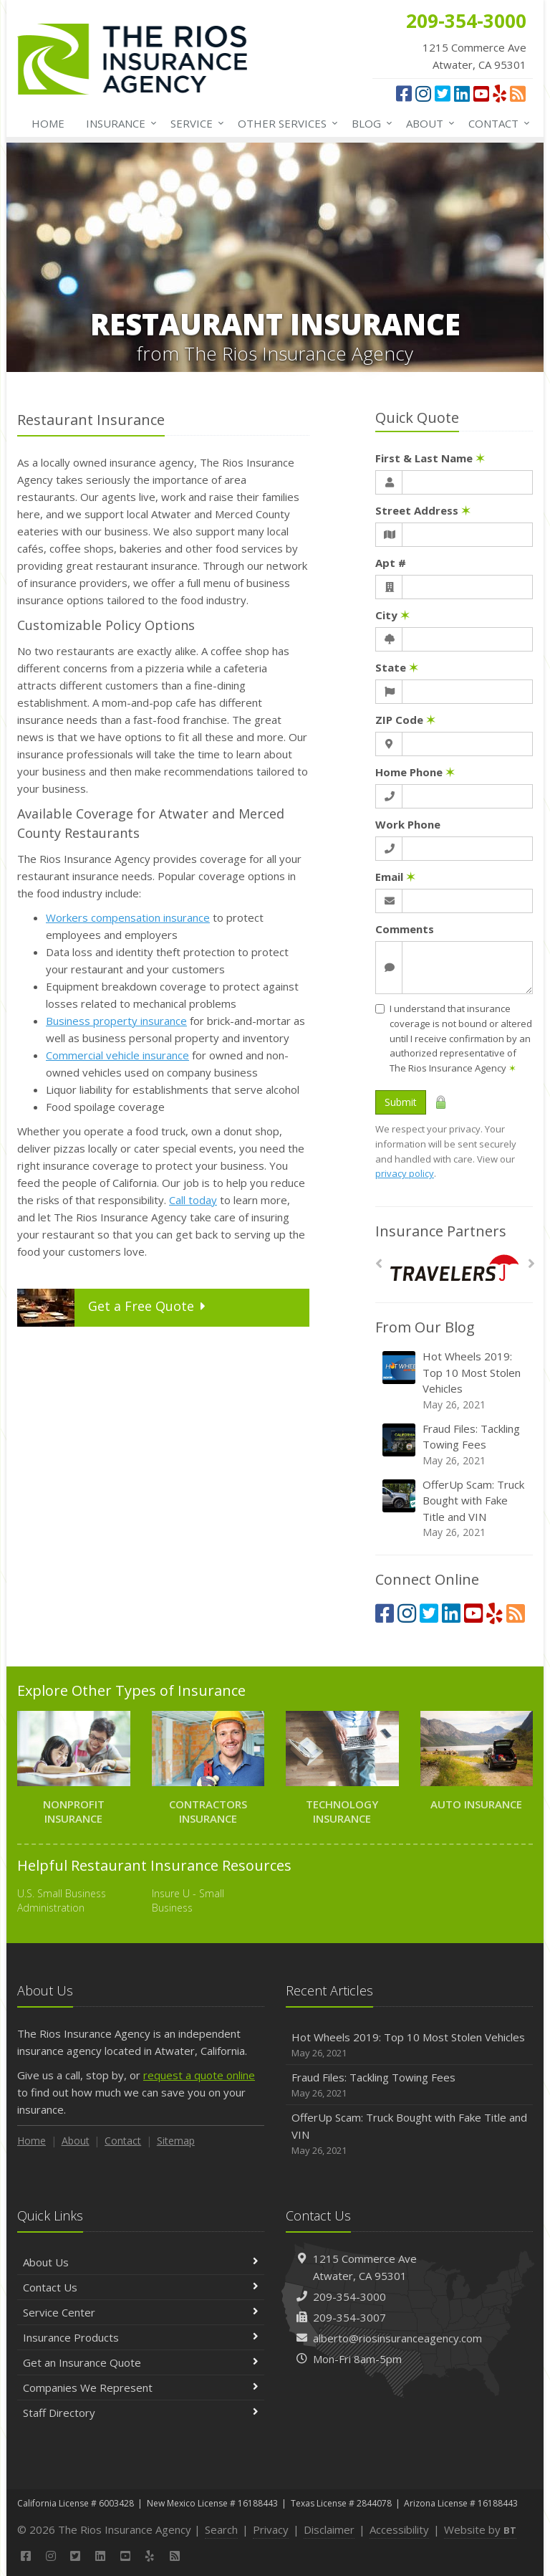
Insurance (118, 123)
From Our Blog (425, 1327)
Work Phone (407, 824)
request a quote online (199, 2075)
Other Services (285, 123)
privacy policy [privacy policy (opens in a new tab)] (404, 1173)
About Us (141, 2262)
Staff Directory (141, 2412)
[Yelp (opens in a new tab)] (499, 93)
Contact (496, 123)
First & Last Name (430, 458)
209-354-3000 (349, 2296)
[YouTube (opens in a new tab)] (481, 93)
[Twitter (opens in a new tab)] (442, 93)
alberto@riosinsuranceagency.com (397, 2338)
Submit (401, 1102)
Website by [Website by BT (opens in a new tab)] (480, 2529)
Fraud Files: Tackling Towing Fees (455, 1444)
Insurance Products (141, 2337)
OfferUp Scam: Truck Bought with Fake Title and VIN (455, 1508)
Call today (193, 1200)
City (392, 615)
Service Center (141, 2312)
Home (48, 123)
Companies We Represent (141, 2387)
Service (194, 123)
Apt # (390, 562)
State (396, 667)
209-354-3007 (349, 2317)
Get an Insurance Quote (141, 2362)
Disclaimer (329, 2529)
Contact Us (141, 2287)
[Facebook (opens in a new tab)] (404, 93)
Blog (369, 123)
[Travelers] (454, 1267)
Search (221, 2529)
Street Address (423, 510)
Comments (404, 929)
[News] (518, 93)
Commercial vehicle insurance (117, 1055)
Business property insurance (116, 1020)
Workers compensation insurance (128, 917)
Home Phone (415, 772)
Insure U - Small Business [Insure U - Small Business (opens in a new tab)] (188, 1900)
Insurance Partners (440, 1231)
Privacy (271, 2529)
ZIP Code (405, 719)
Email (395, 876)
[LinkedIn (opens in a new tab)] (462, 93)
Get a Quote (113, 1308)
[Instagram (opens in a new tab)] (423, 93)
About (427, 123)
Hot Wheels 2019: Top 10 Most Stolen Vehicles (455, 1380)
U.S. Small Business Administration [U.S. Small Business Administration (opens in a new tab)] (61, 1900)
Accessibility (399, 2529)
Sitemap (176, 2140)
